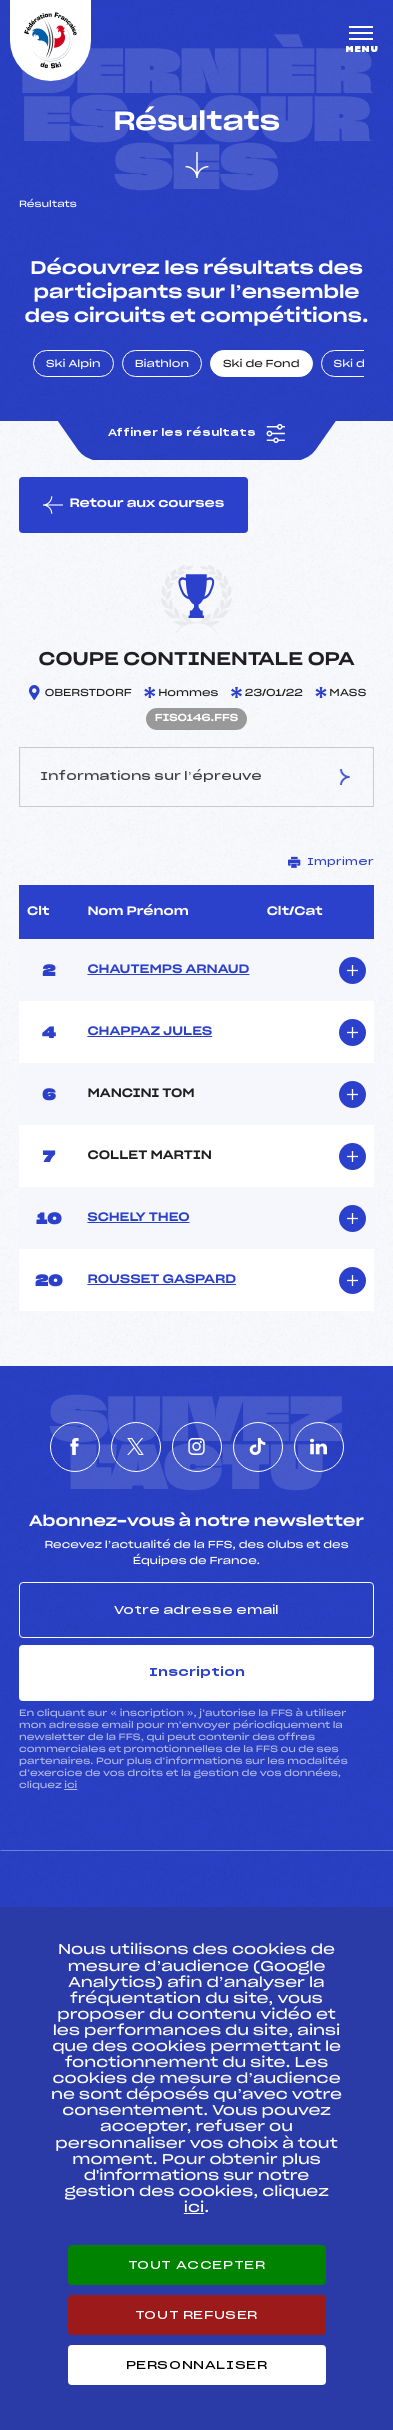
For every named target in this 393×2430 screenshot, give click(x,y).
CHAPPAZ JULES (149, 1032)
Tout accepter (197, 2265)
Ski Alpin (73, 365)
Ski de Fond (261, 365)
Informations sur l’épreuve (197, 777)
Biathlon (162, 365)
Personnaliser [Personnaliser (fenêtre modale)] (197, 2365)
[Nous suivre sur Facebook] (75, 1447)
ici (70, 1785)
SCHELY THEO (138, 1218)
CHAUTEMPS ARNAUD (168, 970)
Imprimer (331, 862)
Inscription (197, 1672)
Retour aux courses (133, 505)
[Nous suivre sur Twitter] (136, 1447)
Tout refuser (196, 2315)
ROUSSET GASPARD (161, 1280)
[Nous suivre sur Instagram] (197, 1447)
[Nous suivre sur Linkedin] (319, 1447)
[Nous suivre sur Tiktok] (258, 1447)
